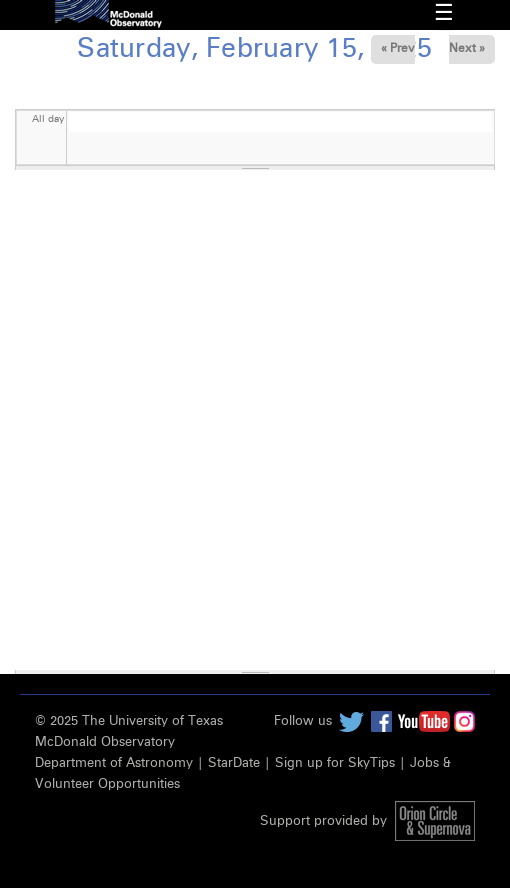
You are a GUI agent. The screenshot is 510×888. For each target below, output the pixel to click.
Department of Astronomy (114, 763)
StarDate (234, 763)
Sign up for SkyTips (335, 763)
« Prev (398, 49)
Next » (467, 49)
